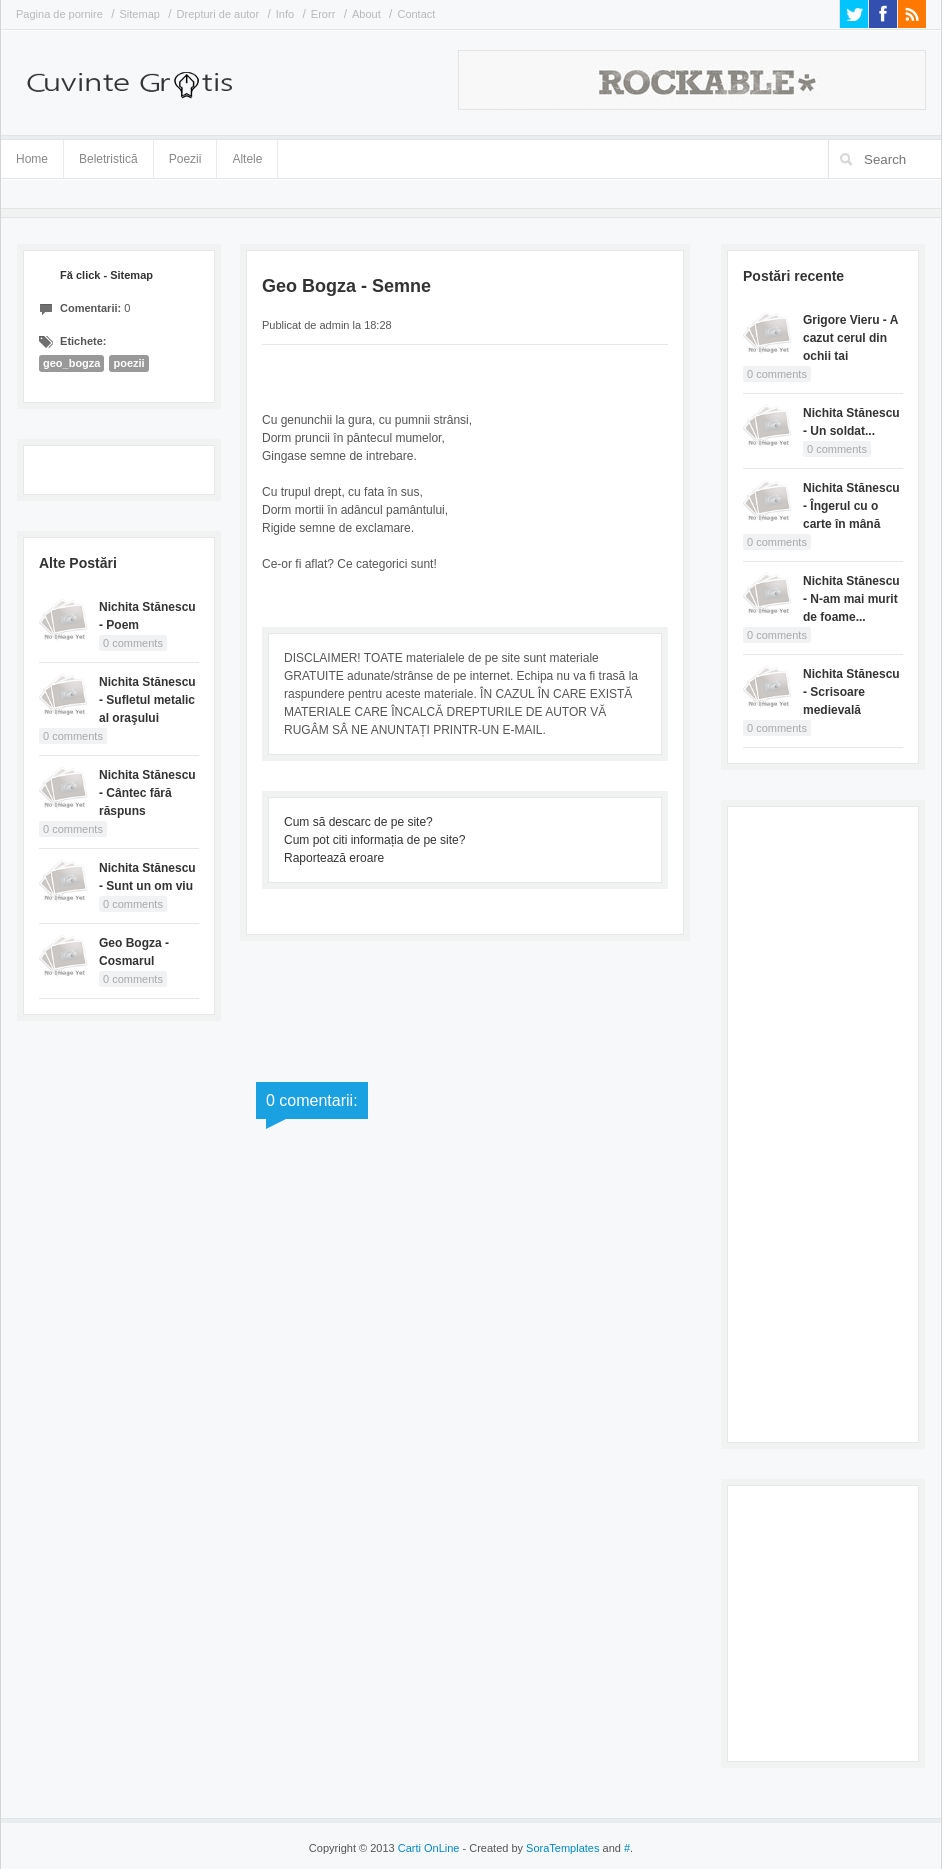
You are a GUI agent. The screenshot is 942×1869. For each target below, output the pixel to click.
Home (32, 159)
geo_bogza (71, 363)
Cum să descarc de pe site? (358, 822)
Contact (416, 14)
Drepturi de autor (218, 14)
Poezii (185, 159)
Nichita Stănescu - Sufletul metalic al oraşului (147, 700)
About (366, 14)
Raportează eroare (334, 858)
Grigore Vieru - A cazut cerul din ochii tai (850, 338)
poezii (128, 363)
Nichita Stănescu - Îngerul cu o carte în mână (851, 506)
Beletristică (108, 155)
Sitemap (140, 14)
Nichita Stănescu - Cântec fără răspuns (147, 793)
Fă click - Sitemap (106, 275)
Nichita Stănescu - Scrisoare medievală (851, 692)
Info (285, 14)
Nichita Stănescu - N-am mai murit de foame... (851, 599)
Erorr (323, 14)
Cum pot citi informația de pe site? (374, 840)
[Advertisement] (823, 1122)
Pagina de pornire (59, 14)
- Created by (529, 1848)
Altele (247, 159)
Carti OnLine (429, 1848)
